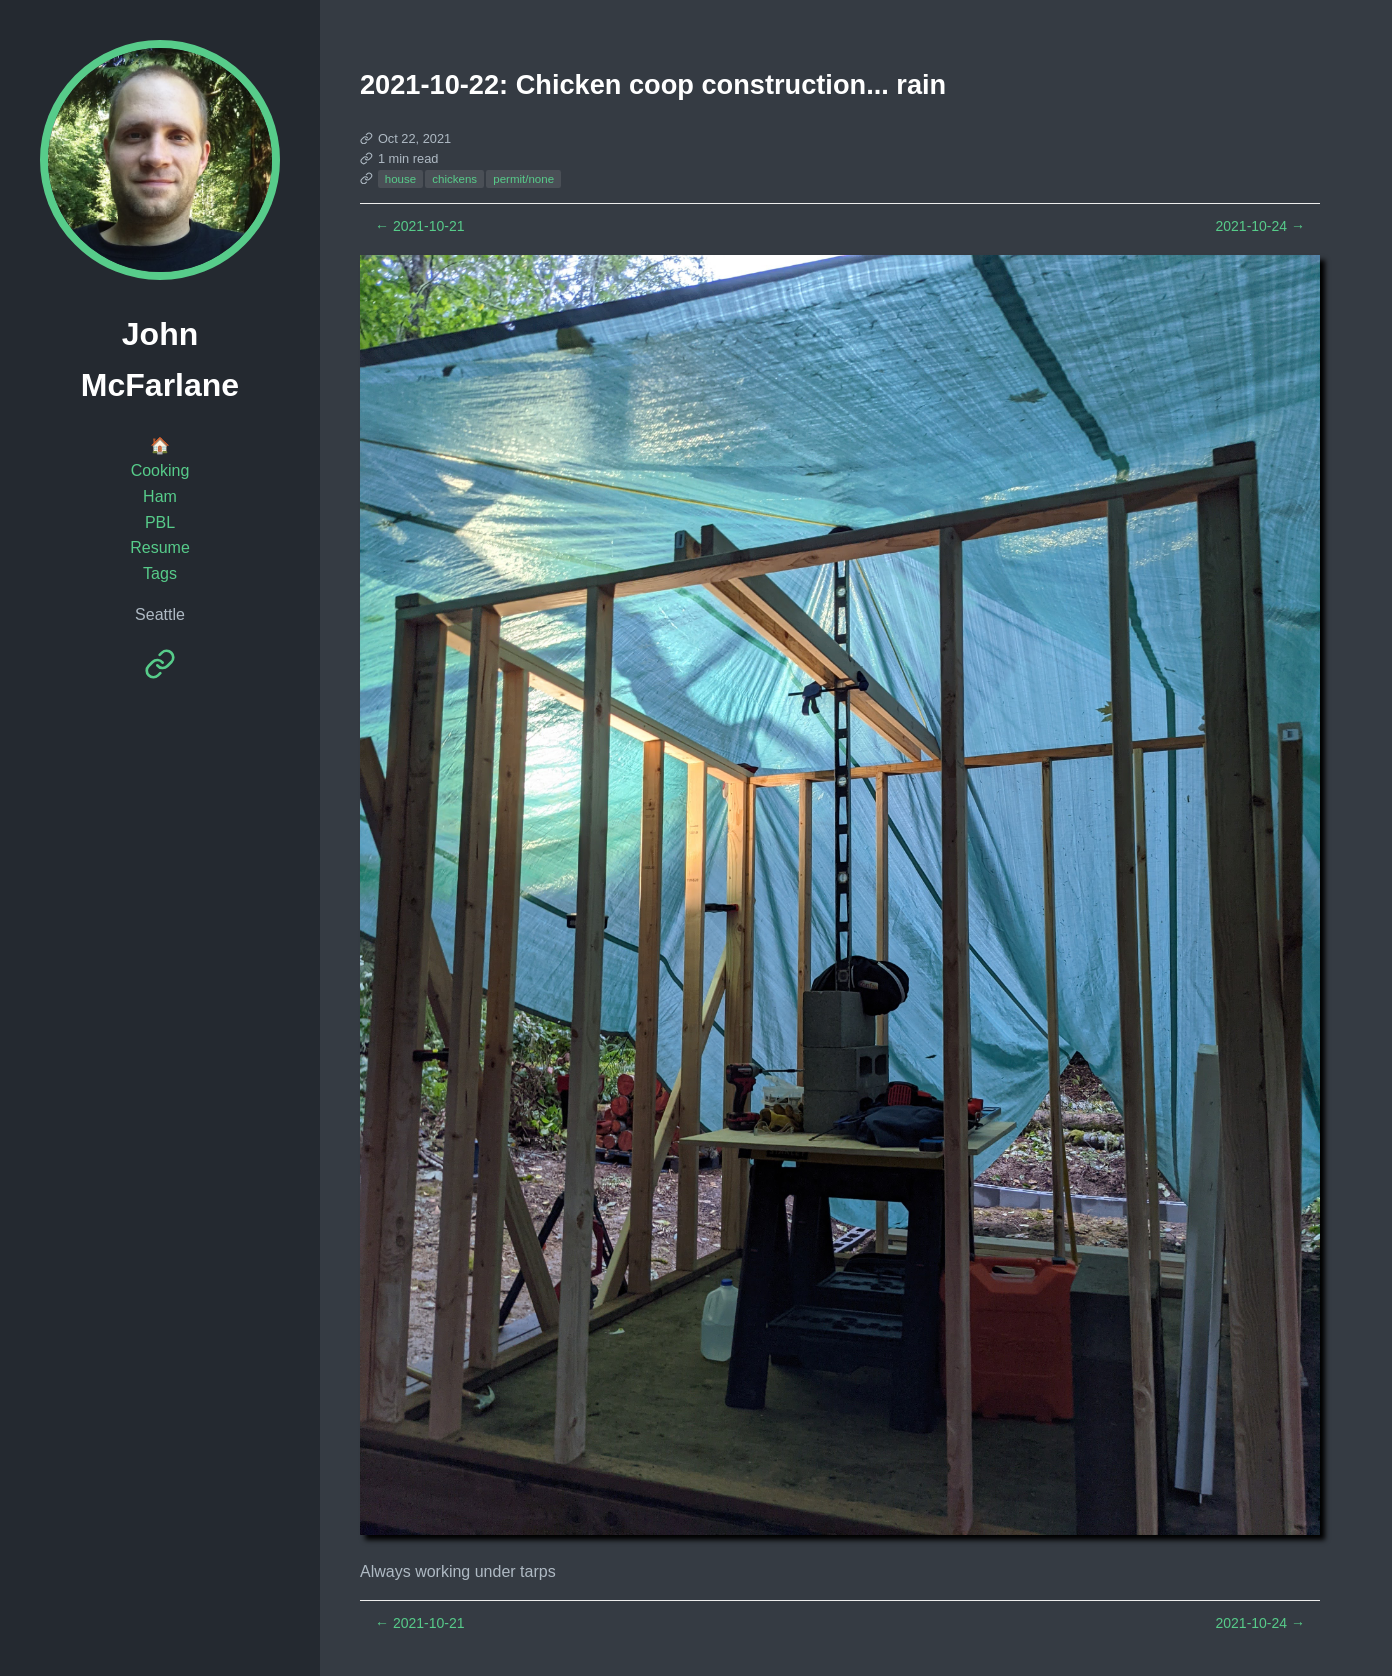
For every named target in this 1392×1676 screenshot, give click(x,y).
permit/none (523, 179)
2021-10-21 (420, 226)
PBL (160, 522)
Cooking (160, 470)
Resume (160, 547)
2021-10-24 (1260, 226)
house (400, 179)
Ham (160, 496)
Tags (160, 573)
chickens (454, 179)
